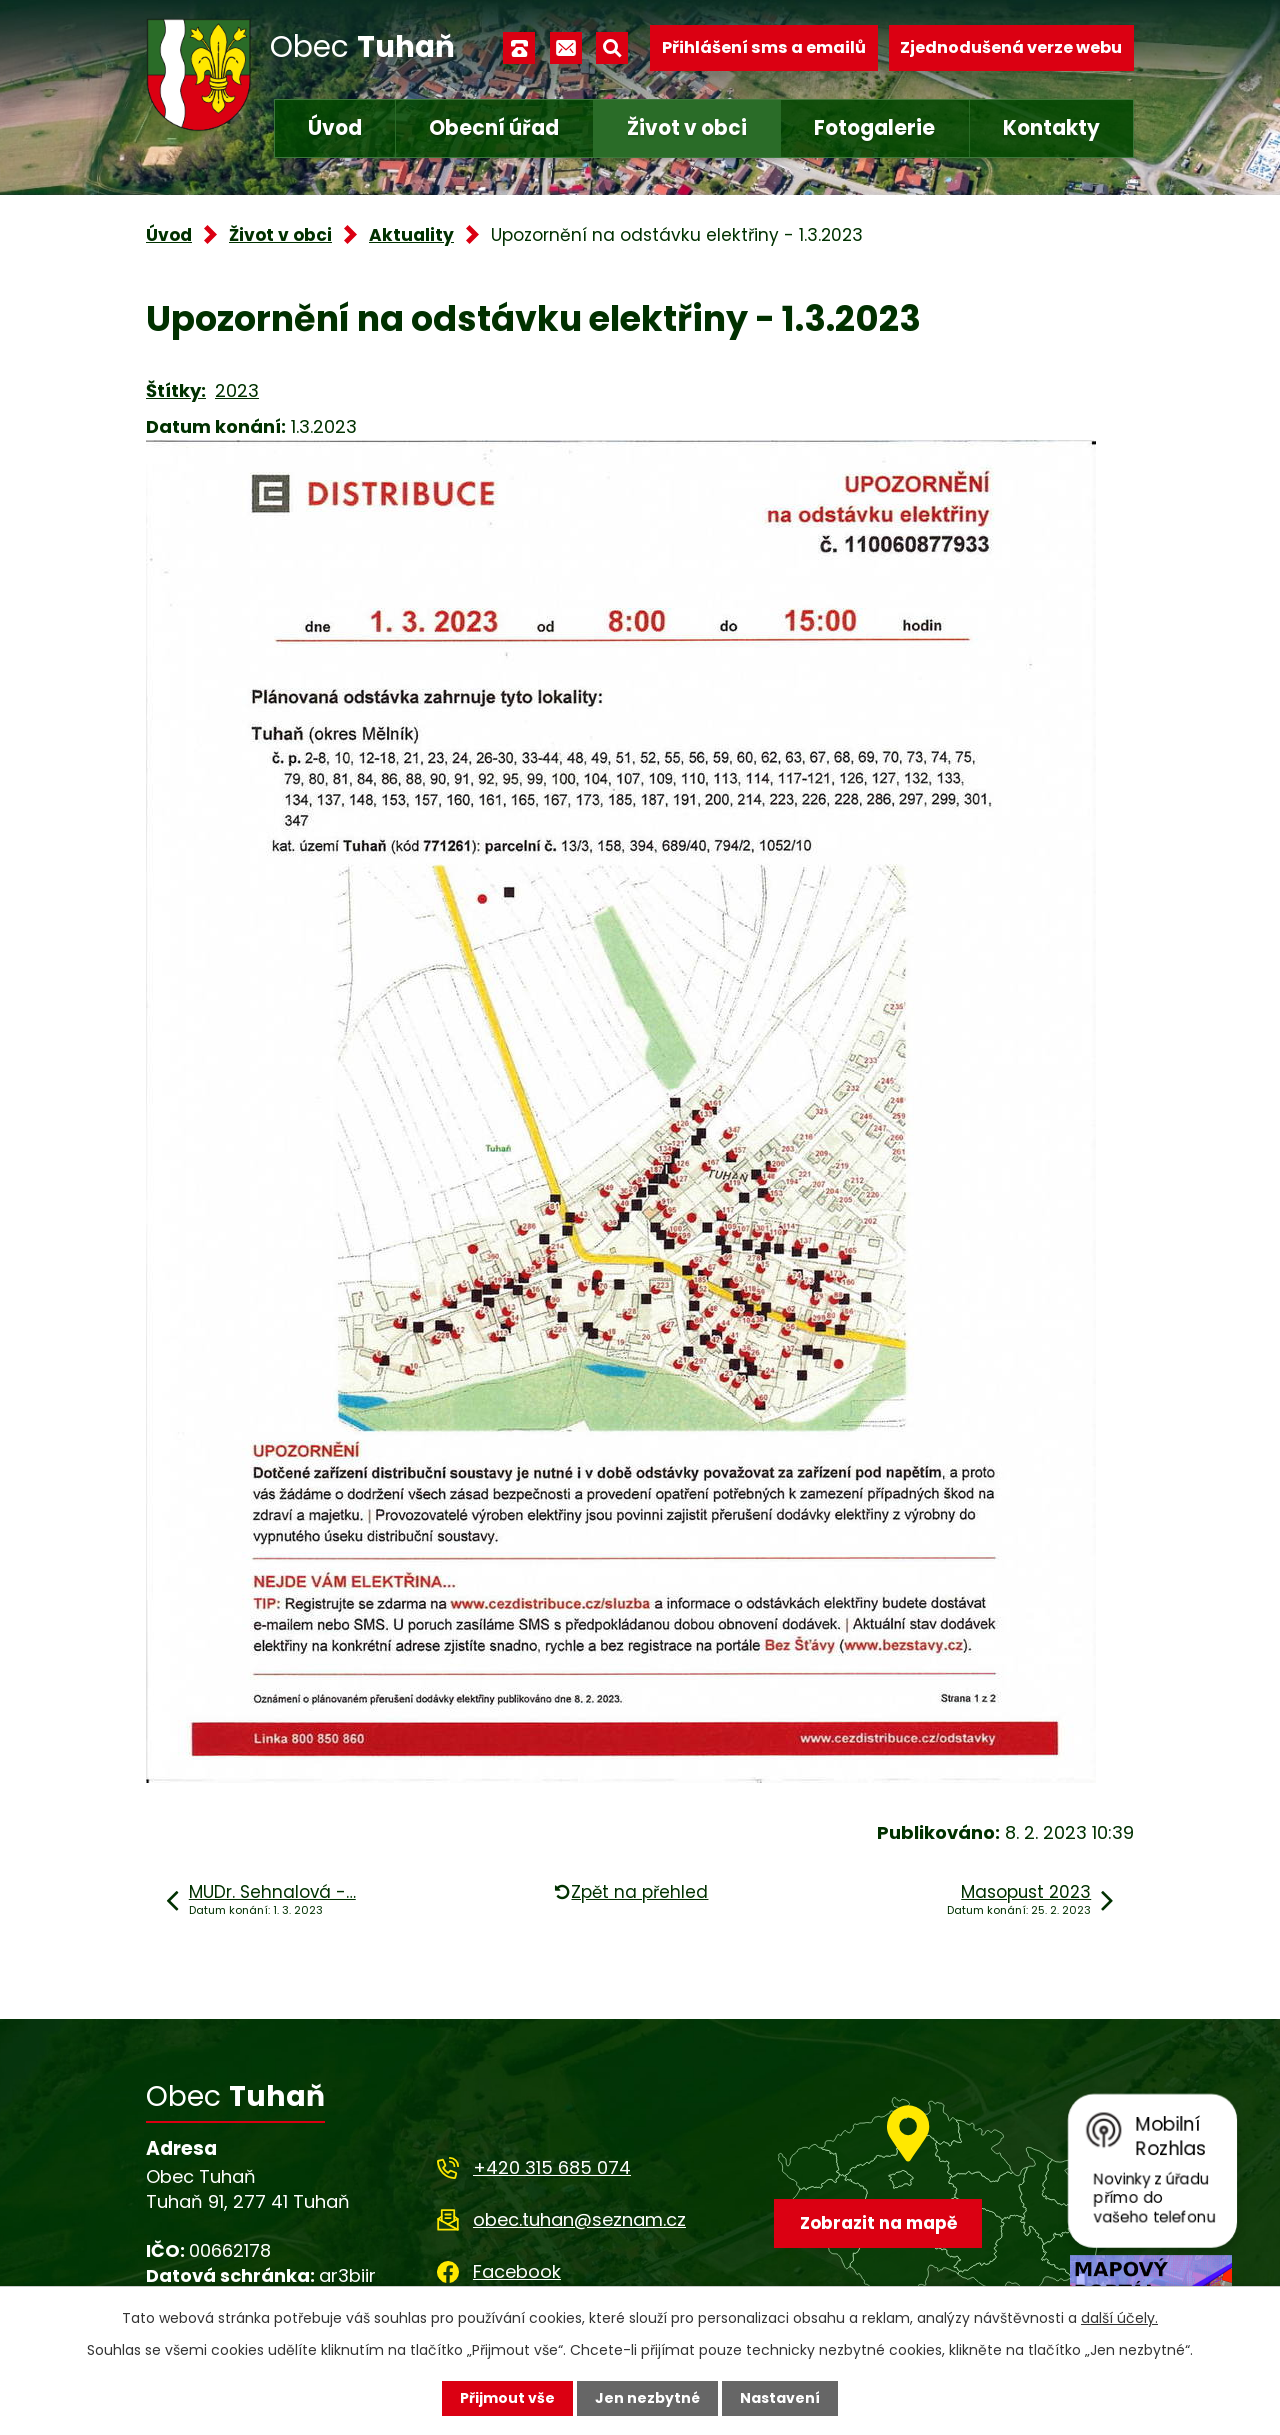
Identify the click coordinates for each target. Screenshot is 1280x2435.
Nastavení (780, 2398)
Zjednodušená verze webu (1011, 47)
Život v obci (687, 128)
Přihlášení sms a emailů (764, 47)
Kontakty (1051, 128)
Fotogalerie (874, 128)
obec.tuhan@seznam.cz (579, 2219)
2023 (237, 390)
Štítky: (176, 390)
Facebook (517, 2271)
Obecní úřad (494, 128)
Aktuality (411, 235)
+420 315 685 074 (552, 2167)
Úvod (335, 128)
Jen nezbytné (647, 2398)
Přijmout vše (507, 2398)
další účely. (1119, 2318)
